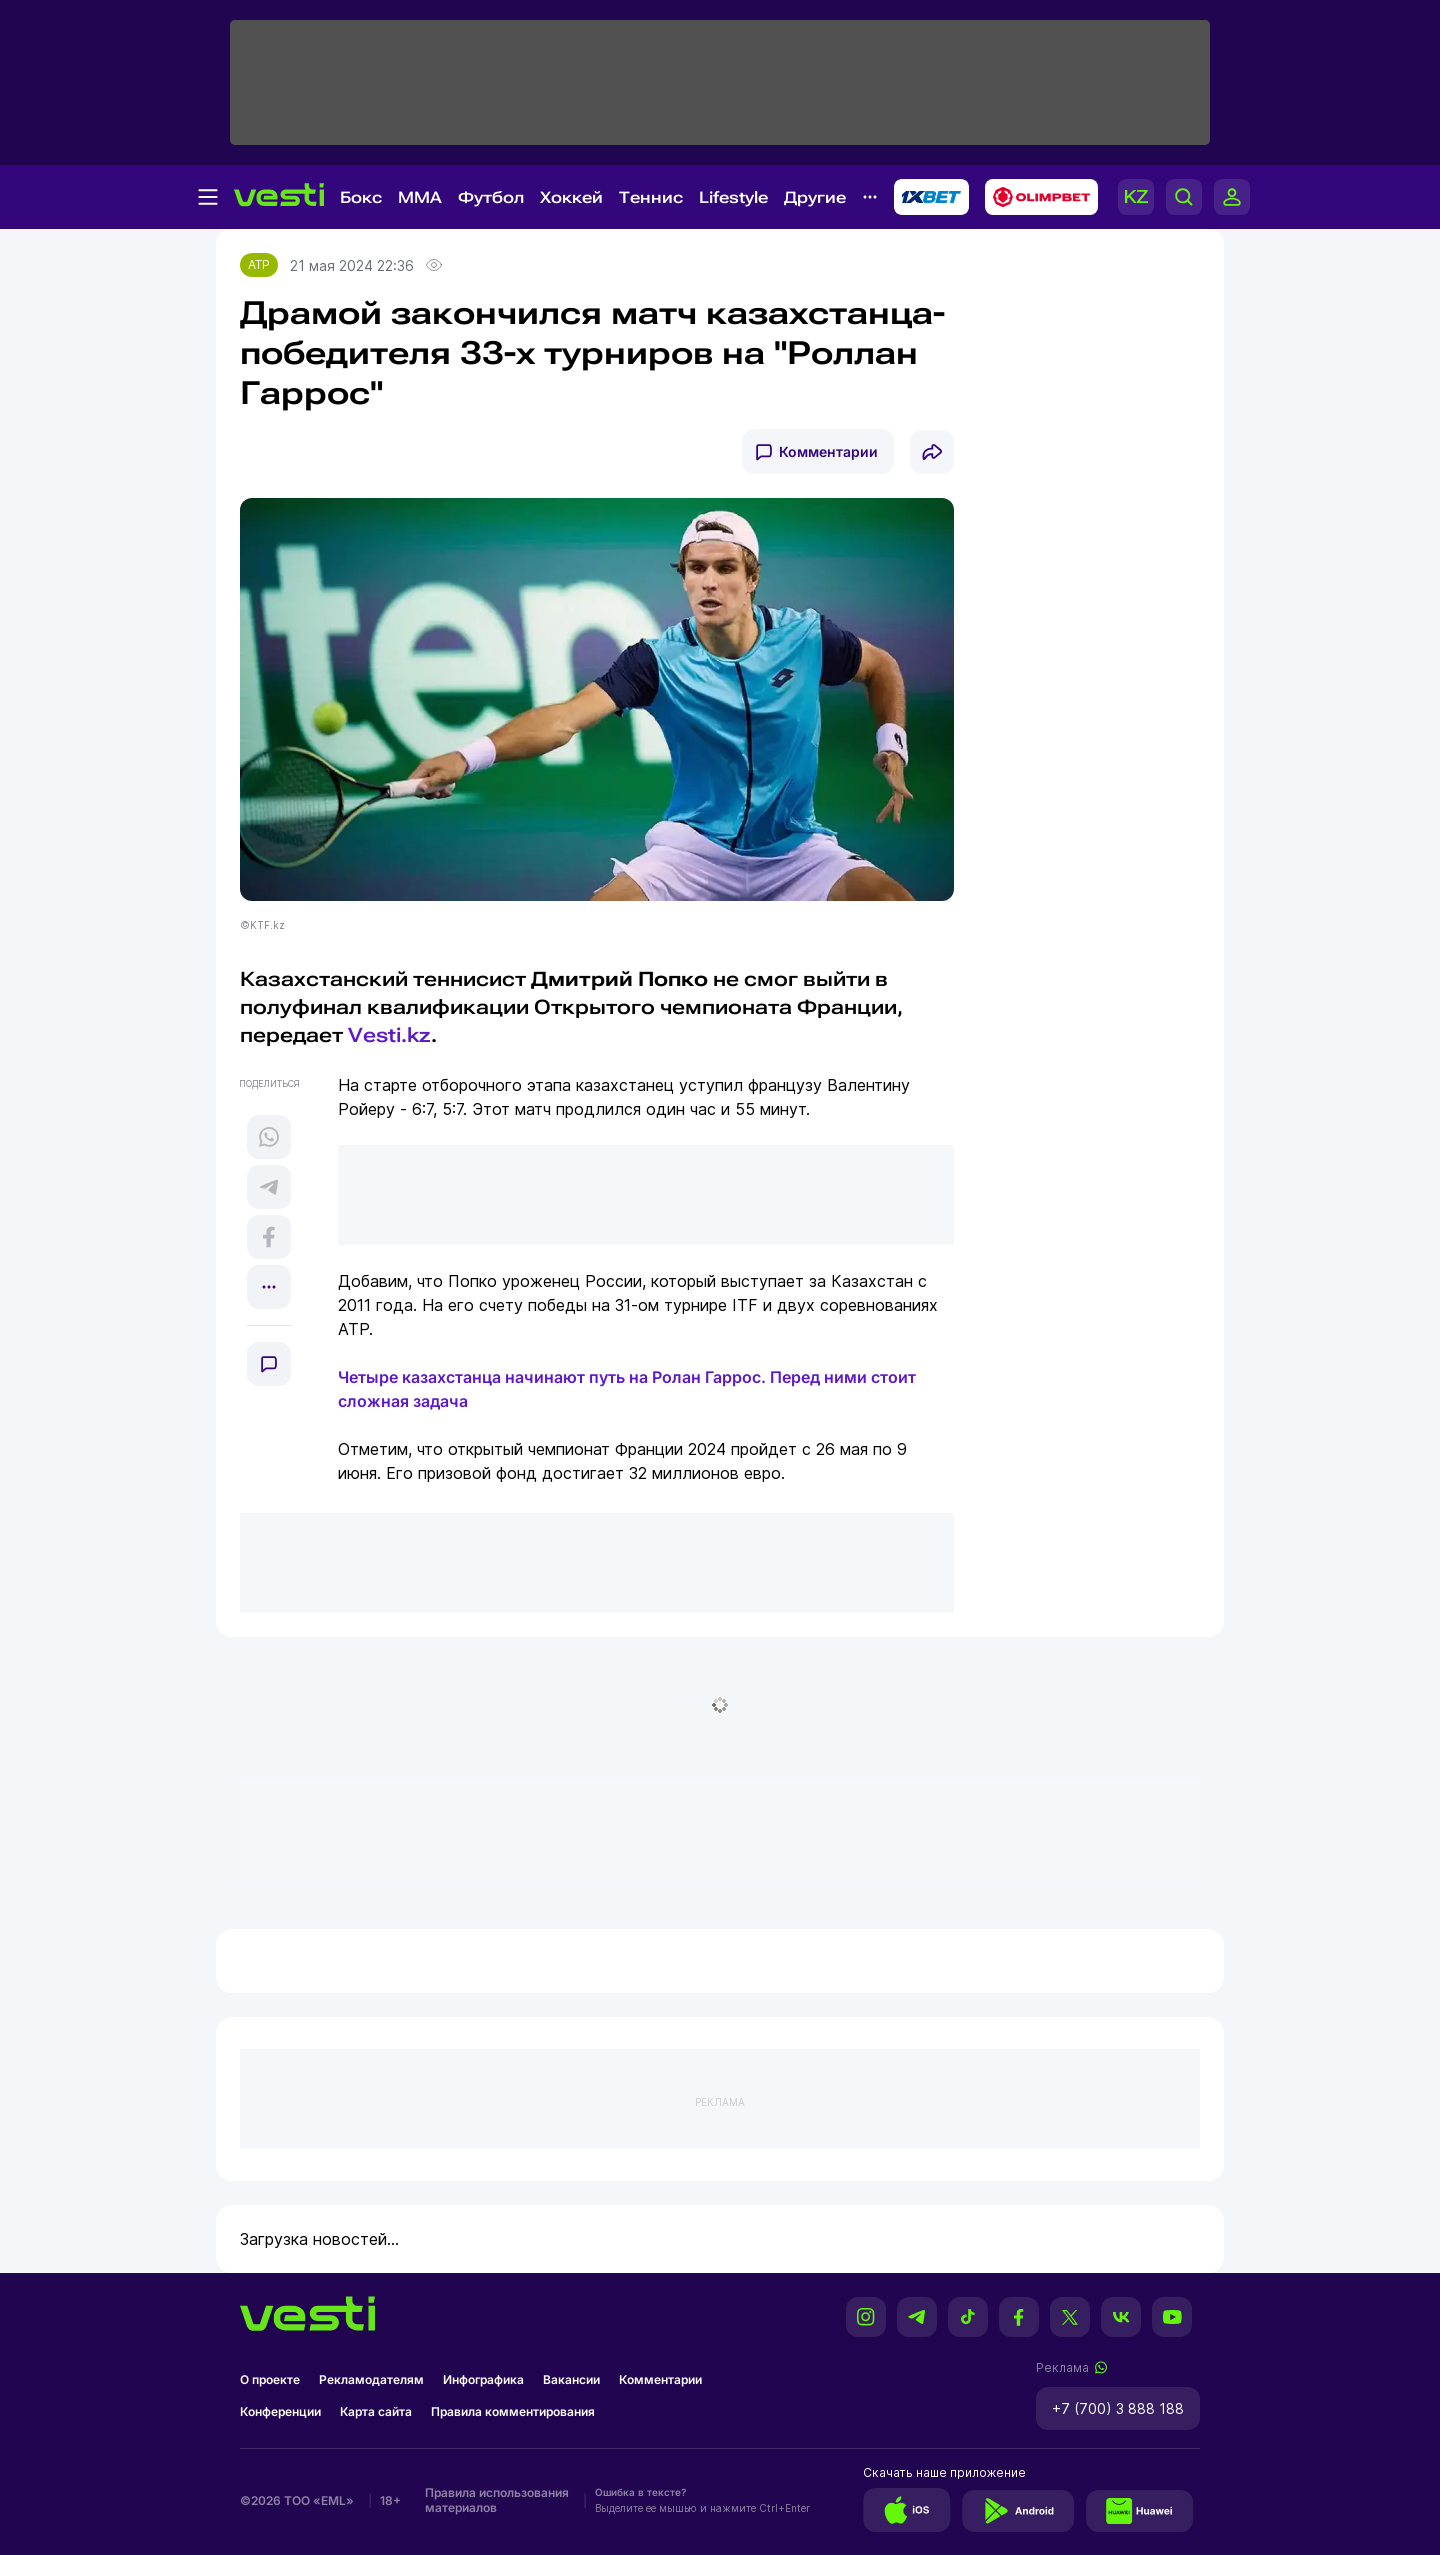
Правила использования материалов (497, 2500)
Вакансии (571, 2379)
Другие (815, 197)
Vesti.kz (389, 1035)
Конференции (280, 2411)
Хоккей (571, 197)
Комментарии (828, 451)
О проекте (270, 2379)
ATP (259, 264)
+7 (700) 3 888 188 (1118, 2408)
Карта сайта (376, 2411)
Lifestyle (733, 197)
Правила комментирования (513, 2411)
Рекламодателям (371, 2379)
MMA (420, 197)
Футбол (491, 197)
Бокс (361, 197)
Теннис (651, 197)
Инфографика (483, 2379)
